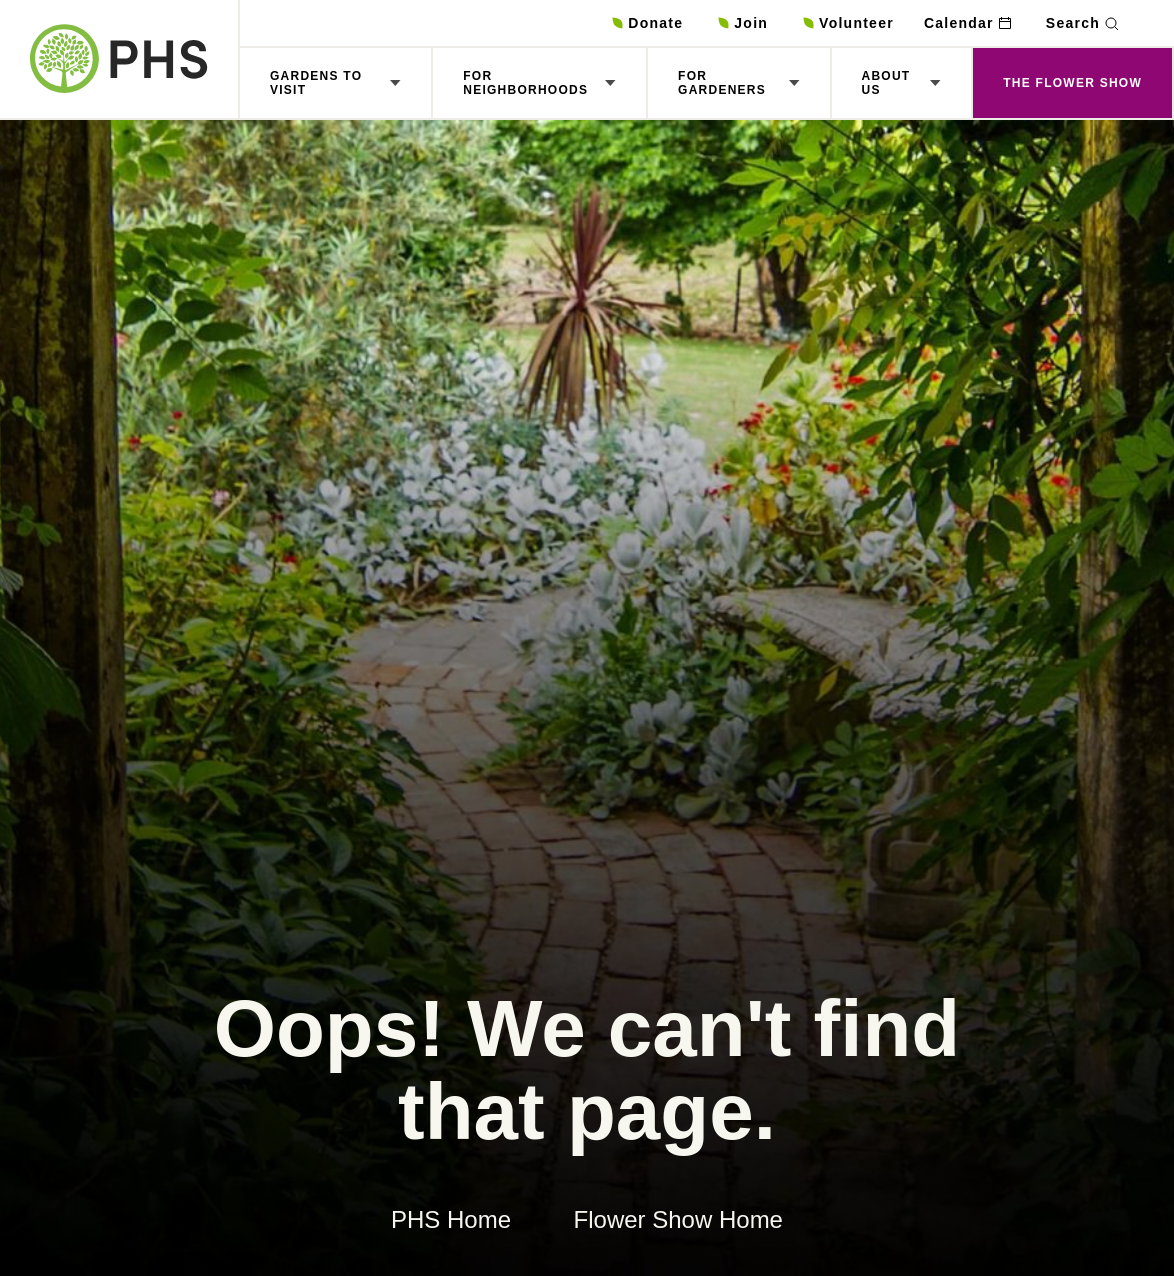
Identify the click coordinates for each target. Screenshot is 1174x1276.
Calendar (959, 23)
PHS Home (451, 1219)
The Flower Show (1072, 83)
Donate (655, 23)
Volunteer (856, 23)
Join (751, 23)
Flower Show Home (678, 1219)
